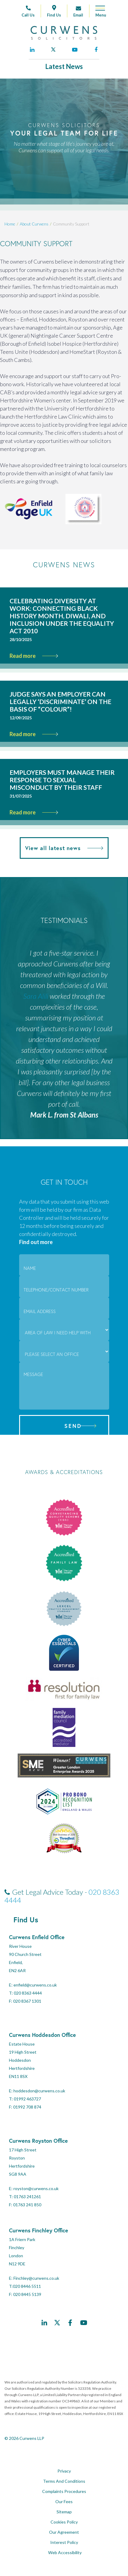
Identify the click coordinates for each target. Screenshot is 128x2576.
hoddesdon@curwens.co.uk (39, 2090)
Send (73, 1425)
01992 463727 (27, 2098)
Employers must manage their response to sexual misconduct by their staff (62, 780)
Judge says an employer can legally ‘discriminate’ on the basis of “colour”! (60, 701)
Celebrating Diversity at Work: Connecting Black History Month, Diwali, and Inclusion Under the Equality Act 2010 (62, 615)
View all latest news (64, 848)
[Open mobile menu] (97, 13)
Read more (34, 655)
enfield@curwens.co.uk (35, 1984)
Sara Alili (35, 996)
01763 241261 (27, 2196)
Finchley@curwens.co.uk (36, 2278)
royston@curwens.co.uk (36, 2188)
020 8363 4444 (28, 1992)
